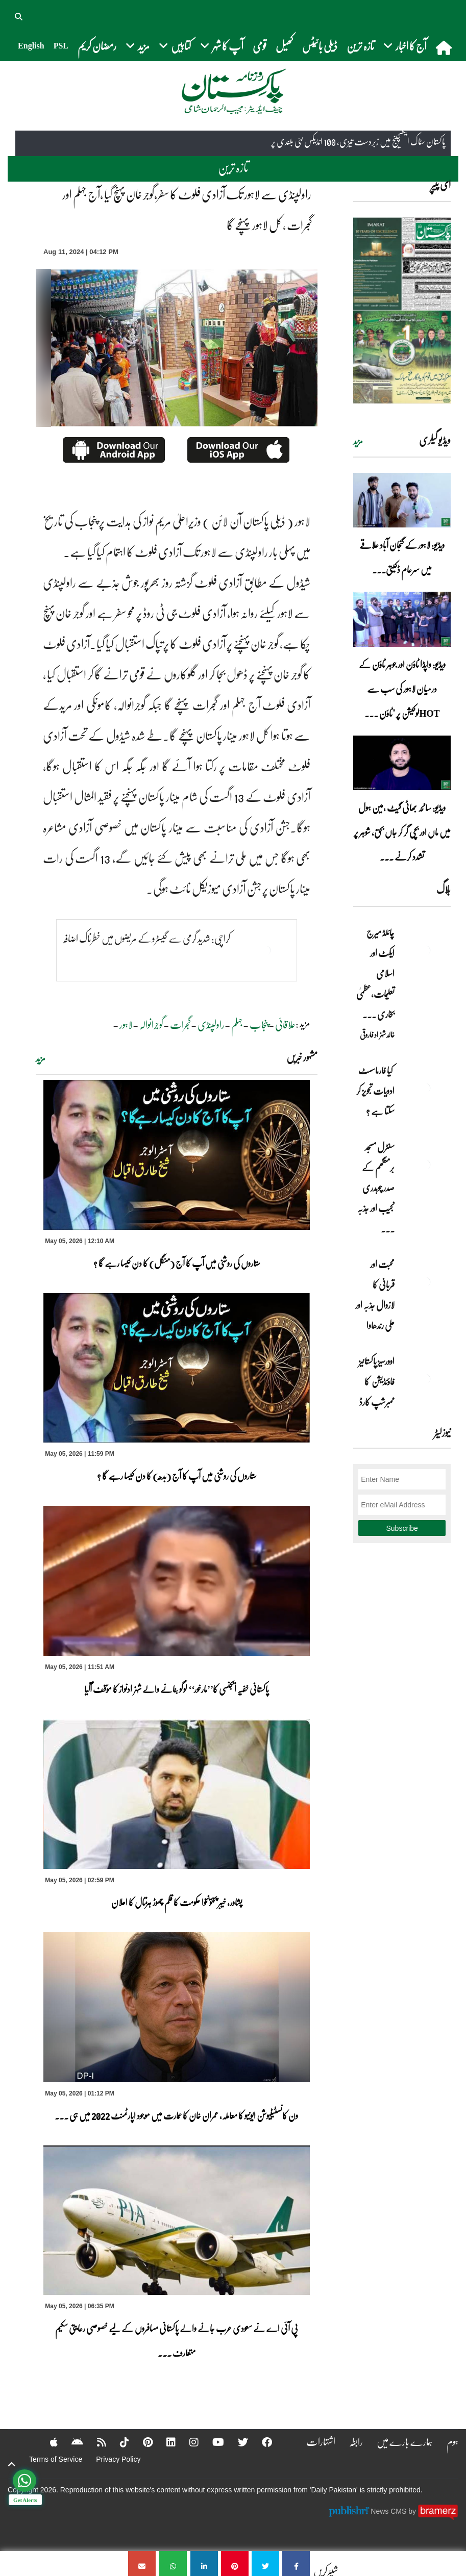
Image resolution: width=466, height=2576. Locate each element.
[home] (444, 47)
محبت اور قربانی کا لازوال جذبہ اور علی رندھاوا (375, 1294)
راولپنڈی (211, 1024)
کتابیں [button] (175, 46)
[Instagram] (187, 2442)
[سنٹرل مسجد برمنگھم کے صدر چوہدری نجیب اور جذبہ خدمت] (425, 1165)
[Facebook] (260, 2442)
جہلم (237, 1024)
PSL (61, 45)
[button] (19, 15)
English (31, 45)
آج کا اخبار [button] (405, 46)
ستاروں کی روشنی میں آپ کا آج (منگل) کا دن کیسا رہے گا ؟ (176, 1263)
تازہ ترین (360, 46)
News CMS (389, 2511)
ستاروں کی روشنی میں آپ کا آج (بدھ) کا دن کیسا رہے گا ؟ (177, 1475)
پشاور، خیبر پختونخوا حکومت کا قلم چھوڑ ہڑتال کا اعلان (176, 1902)
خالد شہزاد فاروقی (377, 1034)
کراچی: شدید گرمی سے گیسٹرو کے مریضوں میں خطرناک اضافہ (146, 938)
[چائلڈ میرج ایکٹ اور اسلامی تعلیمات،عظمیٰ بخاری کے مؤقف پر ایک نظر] (425, 950)
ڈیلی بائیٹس (319, 46)
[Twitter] (236, 2442)
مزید (40, 1058)
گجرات (180, 1024)
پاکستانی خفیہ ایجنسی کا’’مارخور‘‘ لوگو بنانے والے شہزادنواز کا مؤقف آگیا (176, 1689)
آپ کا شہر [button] (221, 46)
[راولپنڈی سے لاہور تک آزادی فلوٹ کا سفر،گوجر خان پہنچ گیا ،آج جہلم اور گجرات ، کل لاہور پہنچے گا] (296, 2563)
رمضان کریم (97, 46)
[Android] (70, 2442)
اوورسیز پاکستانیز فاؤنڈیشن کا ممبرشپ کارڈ (376, 1381)
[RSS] (95, 2442)
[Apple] (47, 2442)
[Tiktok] (118, 2442)
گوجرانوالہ (151, 1024)
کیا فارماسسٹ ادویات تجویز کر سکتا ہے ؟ (375, 1090)
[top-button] (12, 2464)
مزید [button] (138, 46)
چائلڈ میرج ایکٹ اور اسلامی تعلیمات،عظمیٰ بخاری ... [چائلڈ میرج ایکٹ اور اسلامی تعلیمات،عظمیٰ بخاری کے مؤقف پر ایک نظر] (375, 973)
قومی (259, 46)
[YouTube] (211, 2442)
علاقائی (285, 1024)
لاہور (126, 1024)
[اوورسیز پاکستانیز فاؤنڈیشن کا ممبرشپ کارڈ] (425, 1379)
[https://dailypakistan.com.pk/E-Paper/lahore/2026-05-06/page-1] (402, 310)
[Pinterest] (141, 2442)
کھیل (284, 46)
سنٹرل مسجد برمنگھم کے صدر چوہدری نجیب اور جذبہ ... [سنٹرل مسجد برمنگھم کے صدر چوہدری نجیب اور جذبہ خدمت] (376, 1188)
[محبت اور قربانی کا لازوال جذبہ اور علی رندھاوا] (425, 1282)
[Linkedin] (164, 2442)
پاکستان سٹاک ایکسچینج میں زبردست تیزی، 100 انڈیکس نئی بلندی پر (358, 142)
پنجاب (259, 1024)
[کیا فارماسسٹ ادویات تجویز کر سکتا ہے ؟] (425, 1088)
